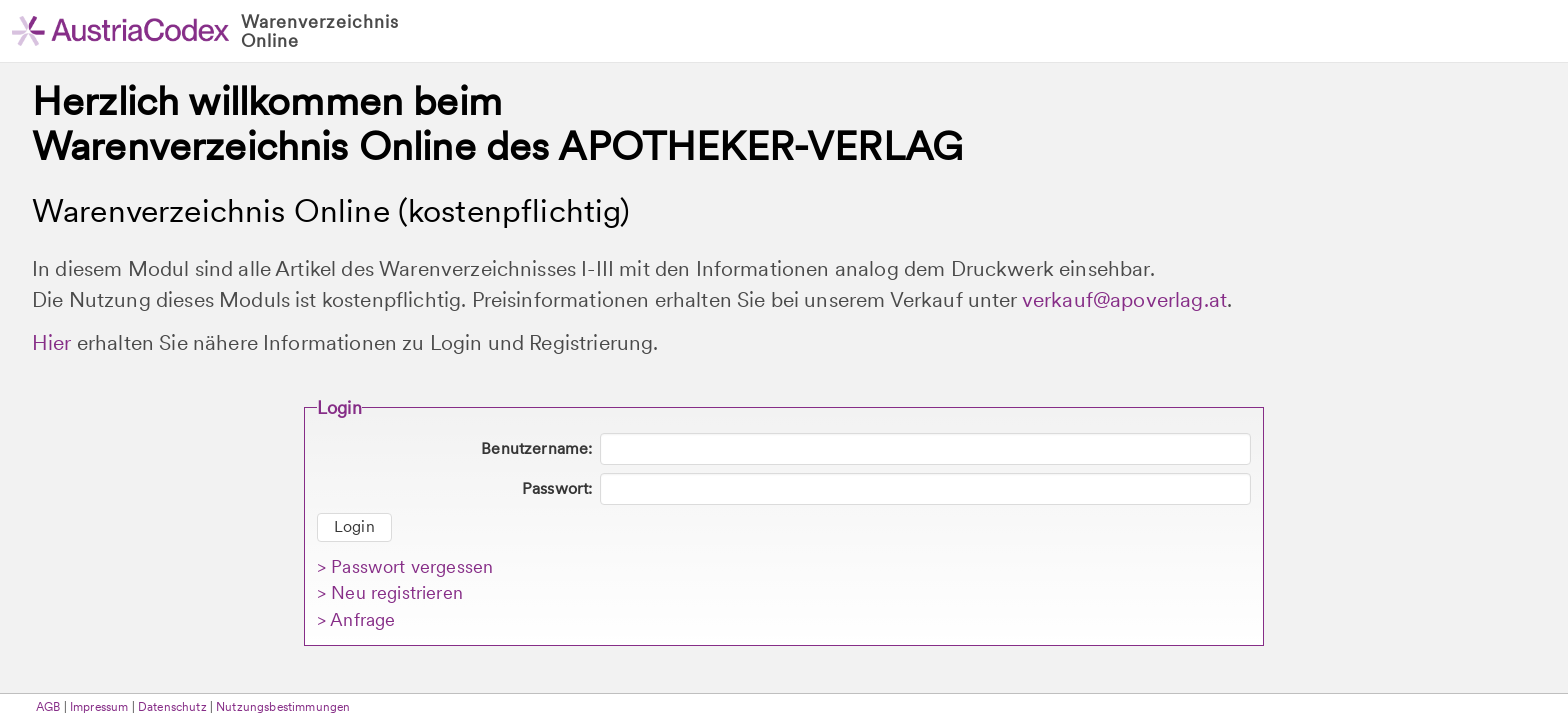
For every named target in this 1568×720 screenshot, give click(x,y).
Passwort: (557, 488)
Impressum (99, 707)
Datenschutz (172, 707)
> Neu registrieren (390, 592)
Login (354, 526)
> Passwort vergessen (405, 566)
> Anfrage (356, 619)
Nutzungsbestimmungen (283, 707)
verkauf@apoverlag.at (1124, 299)
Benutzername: (536, 448)
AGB (48, 707)
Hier (52, 342)
